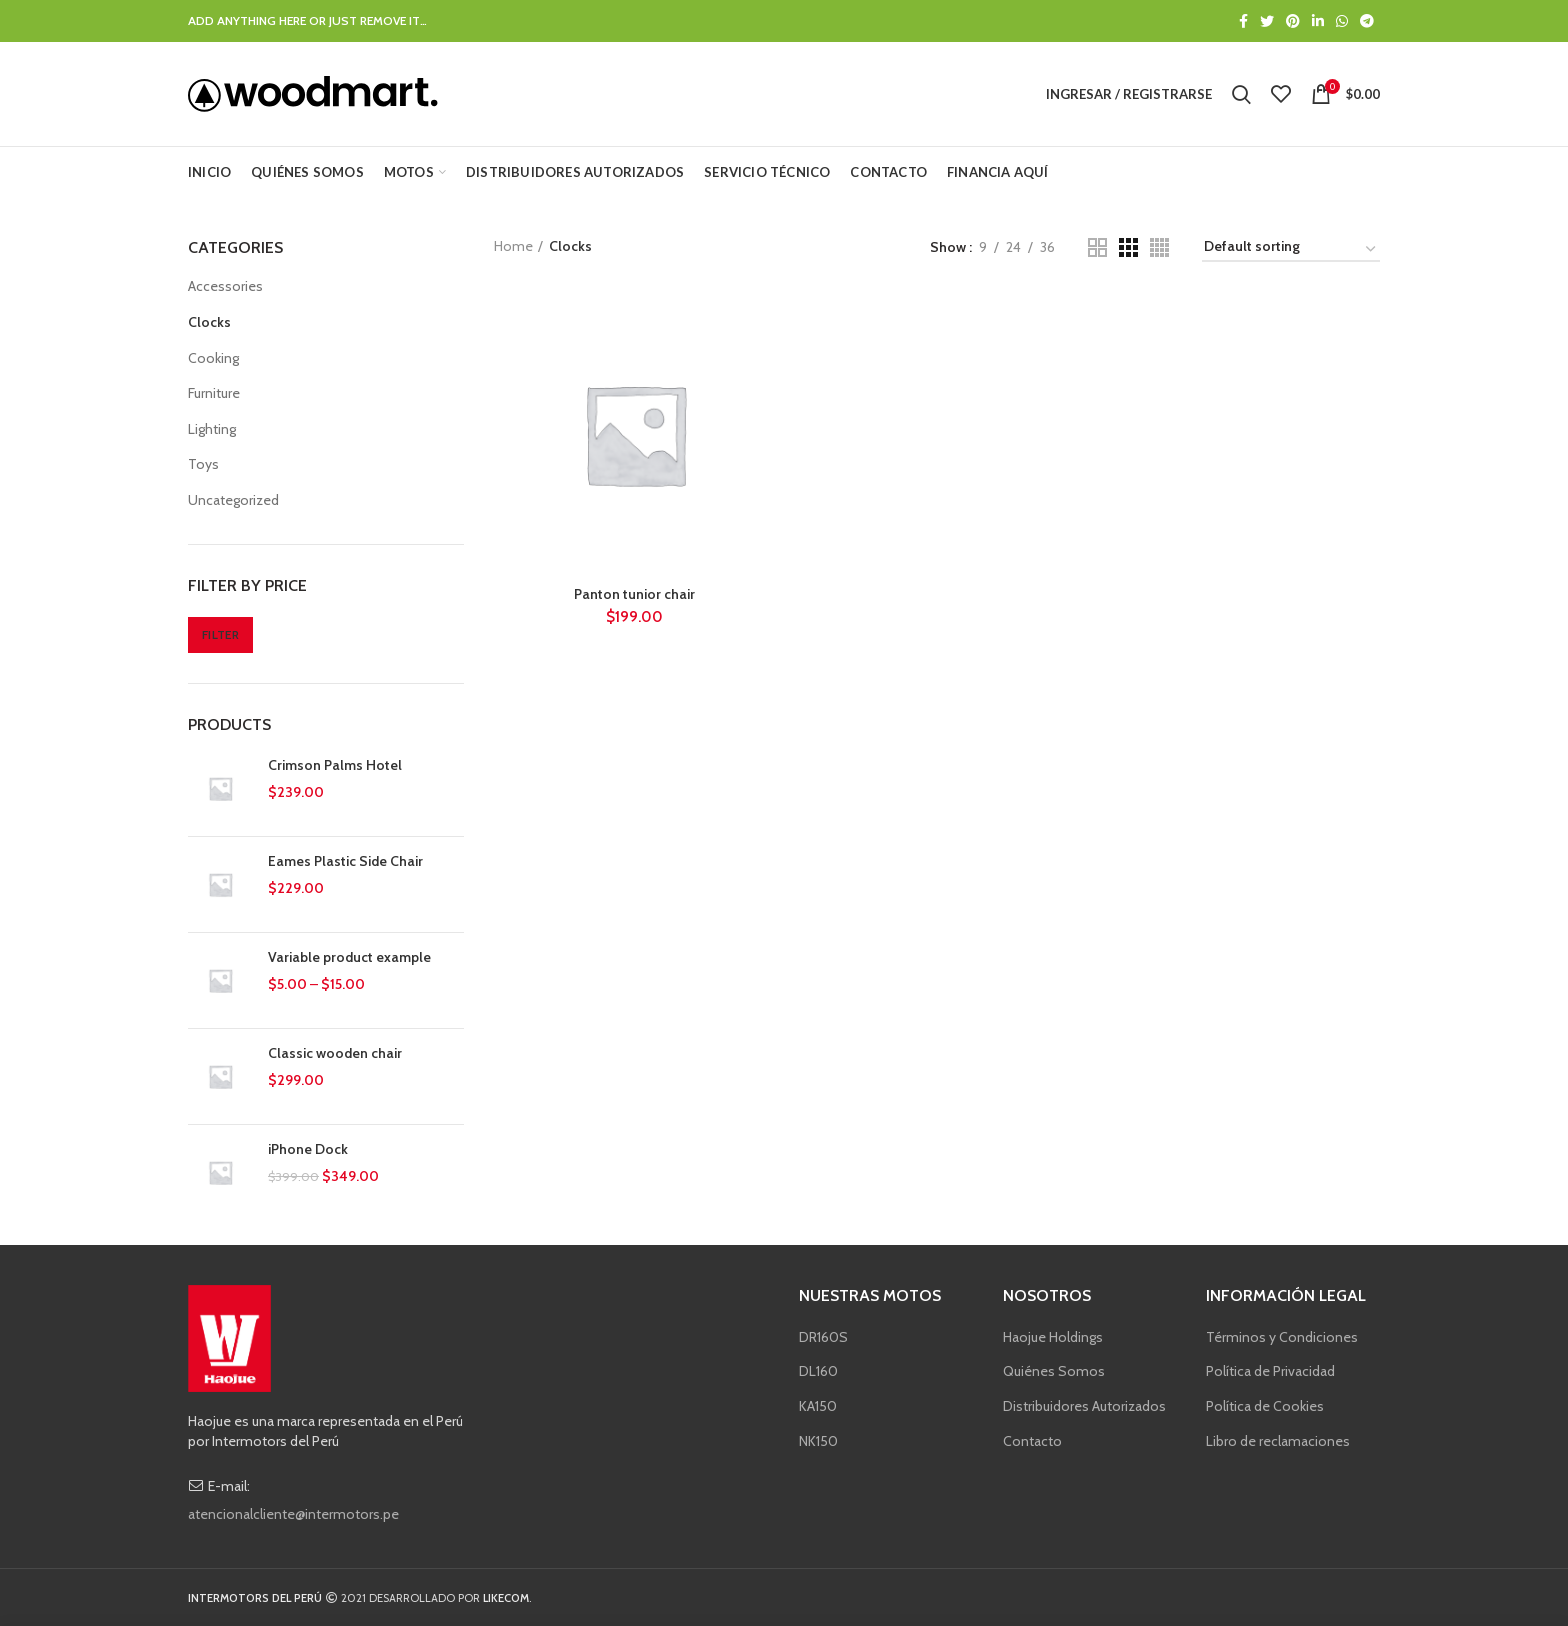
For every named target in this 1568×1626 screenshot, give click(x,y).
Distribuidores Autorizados (1084, 1406)
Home (513, 246)
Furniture (214, 393)
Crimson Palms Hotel (335, 765)
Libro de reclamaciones (1278, 1441)
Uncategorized (233, 500)
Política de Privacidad (1270, 1371)
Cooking (213, 358)
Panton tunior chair (634, 594)
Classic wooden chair (335, 1053)
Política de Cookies (1265, 1406)
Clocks (209, 322)
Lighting (212, 429)
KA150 (818, 1406)
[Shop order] (1291, 249)
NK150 (818, 1441)
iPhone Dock (308, 1149)
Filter (220, 634)
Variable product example (349, 957)
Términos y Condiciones (1282, 1337)
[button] (220, 788)
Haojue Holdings (1053, 1337)
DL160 (818, 1371)
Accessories (225, 286)
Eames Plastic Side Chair (345, 861)
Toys (203, 464)
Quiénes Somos (1054, 1371)
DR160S (823, 1337)
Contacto (1032, 1441)
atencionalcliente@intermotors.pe (293, 1514)
